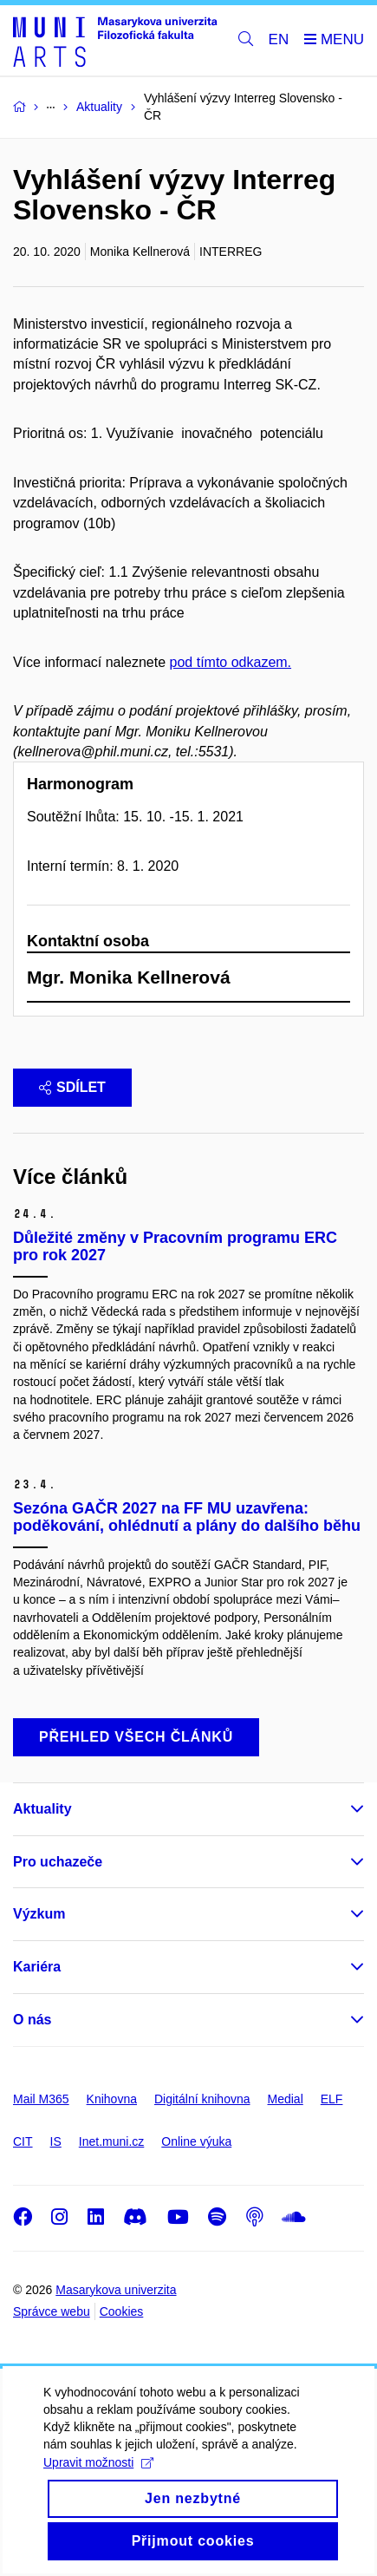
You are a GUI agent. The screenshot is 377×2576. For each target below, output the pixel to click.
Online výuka (196, 2141)
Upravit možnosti (98, 2487)
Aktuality (42, 1808)
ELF (332, 2099)
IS (56, 2141)
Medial (285, 2099)
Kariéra (37, 1966)
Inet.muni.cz (111, 2141)
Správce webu (51, 2311)
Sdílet (72, 1087)
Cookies (122, 2311)
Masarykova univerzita (115, 2290)
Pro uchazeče (57, 1861)
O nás (32, 2019)
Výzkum (39, 1913)
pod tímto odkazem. (231, 662)
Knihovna (112, 2099)
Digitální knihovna (202, 2099)
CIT (23, 2141)
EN (279, 39)
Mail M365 (41, 2099)
